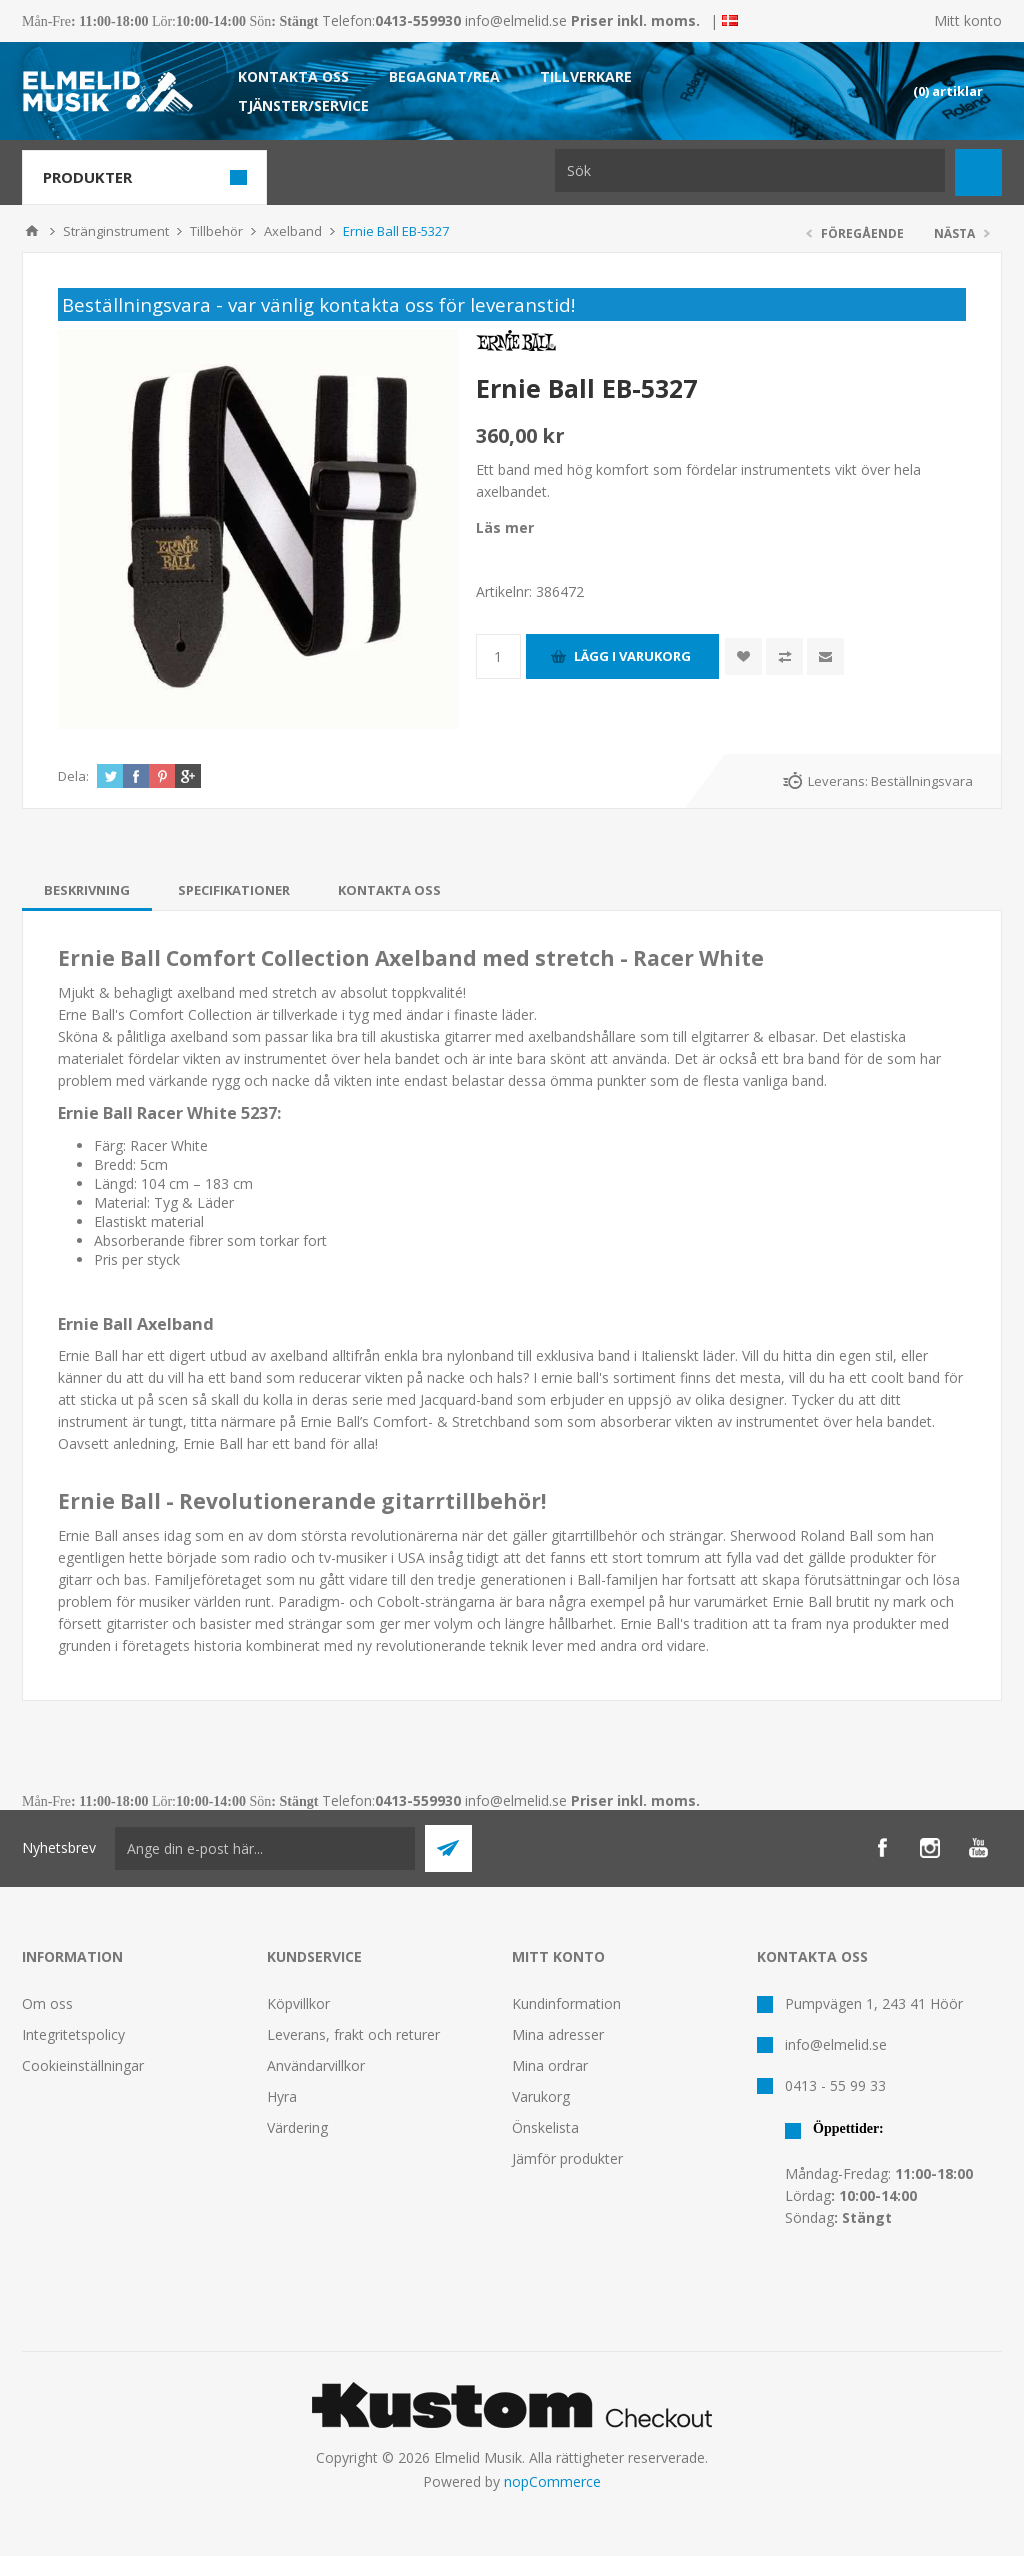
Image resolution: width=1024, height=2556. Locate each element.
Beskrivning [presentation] (87, 890)
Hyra (282, 2096)
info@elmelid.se (516, 20)
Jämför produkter (567, 2158)
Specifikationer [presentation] (234, 890)
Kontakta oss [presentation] (389, 890)
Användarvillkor (316, 2065)
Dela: (73, 776)
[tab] (87, 890)
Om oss (47, 2003)
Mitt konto (968, 20)
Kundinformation (566, 2003)
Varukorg (541, 2096)
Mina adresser (558, 2034)
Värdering (297, 2127)
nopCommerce (552, 2481)
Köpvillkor (298, 2003)
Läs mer (505, 527)
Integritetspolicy (73, 2034)
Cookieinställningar (83, 2065)
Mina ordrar (550, 2065)
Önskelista (545, 2127)
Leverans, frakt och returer (353, 2034)
